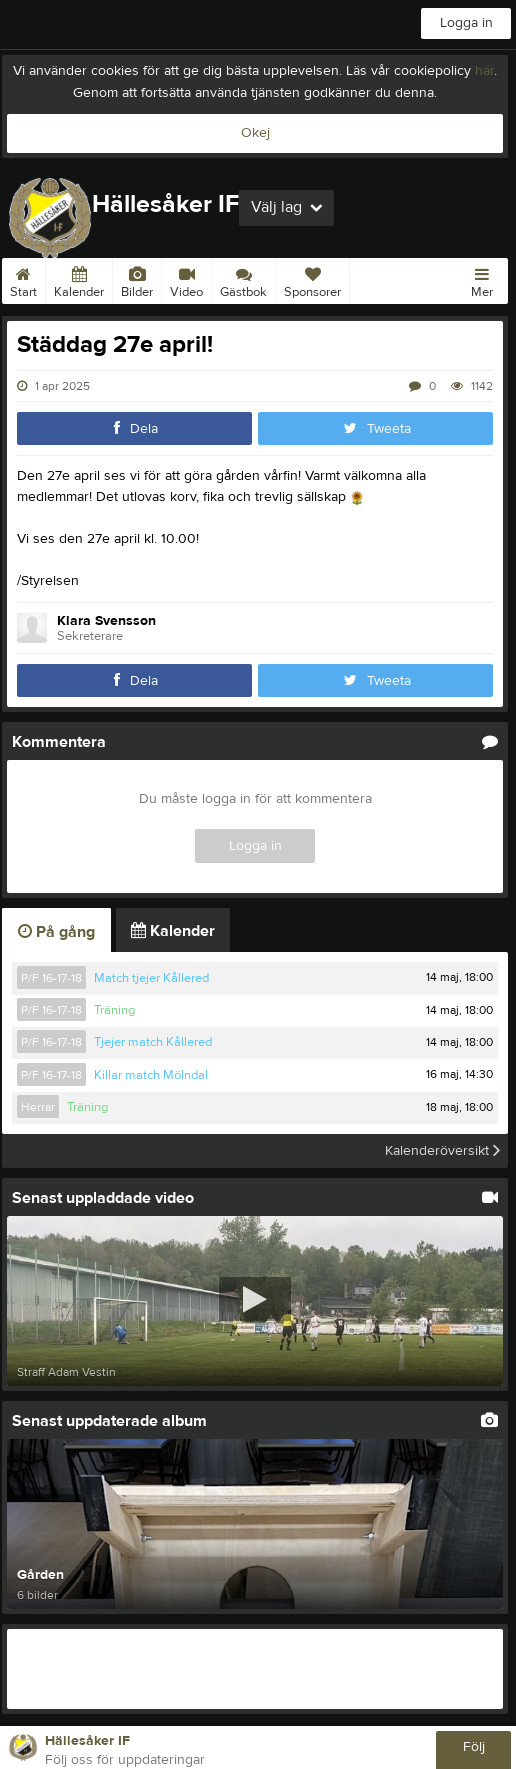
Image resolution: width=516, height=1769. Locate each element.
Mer (482, 279)
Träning (114, 1010)
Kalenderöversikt (442, 1151)
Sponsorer (312, 279)
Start (23, 279)
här (484, 71)
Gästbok (243, 279)
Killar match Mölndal (151, 1075)
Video (186, 279)
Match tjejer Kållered (151, 978)
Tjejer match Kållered (153, 1042)
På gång (56, 932)
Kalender (79, 279)
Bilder (137, 279)
